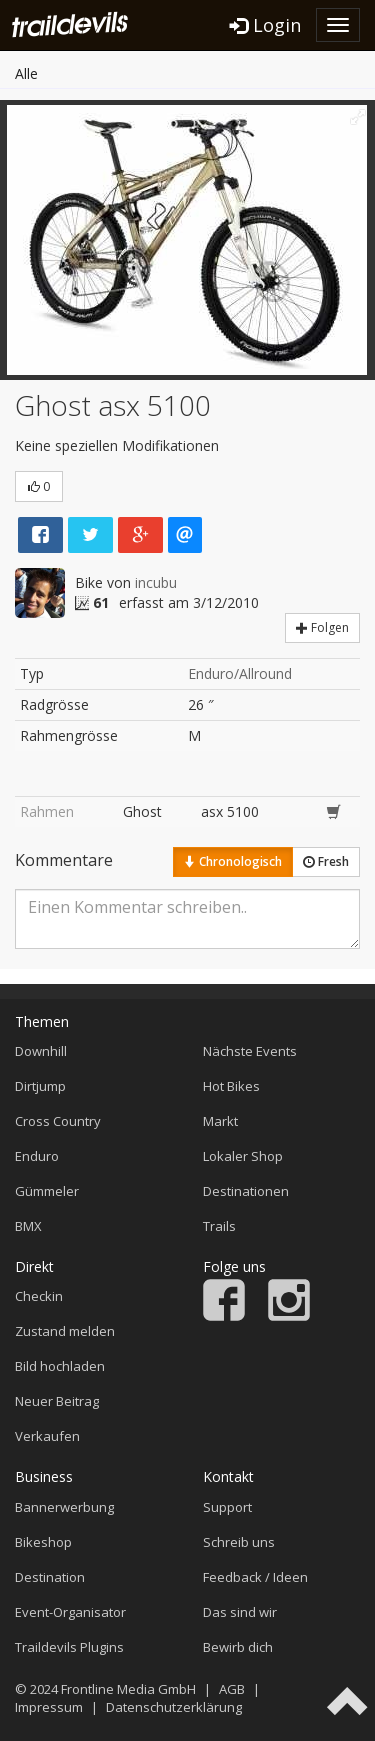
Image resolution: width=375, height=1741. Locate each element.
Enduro (37, 1156)
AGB (232, 1689)
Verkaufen (47, 1436)
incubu (156, 582)
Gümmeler (47, 1191)
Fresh (326, 861)
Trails (219, 1226)
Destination (50, 1577)
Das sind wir (240, 1612)
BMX (28, 1226)
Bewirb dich (238, 1647)
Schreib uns (239, 1542)
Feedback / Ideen (255, 1577)
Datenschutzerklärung (174, 1707)
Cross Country (58, 1121)
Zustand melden (65, 1331)
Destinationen (246, 1191)
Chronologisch (233, 861)
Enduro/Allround (240, 673)
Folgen (322, 627)
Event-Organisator (70, 1612)
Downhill (41, 1051)
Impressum (49, 1707)
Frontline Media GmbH (128, 1689)
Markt (220, 1121)
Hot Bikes (231, 1086)
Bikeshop (43, 1542)
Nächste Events (250, 1051)
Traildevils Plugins (69, 1647)
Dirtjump (40, 1086)
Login (265, 25)
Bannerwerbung (64, 1507)
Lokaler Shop (243, 1156)
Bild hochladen (60, 1366)
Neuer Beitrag (57, 1401)
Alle (26, 73)
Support (227, 1507)
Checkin (39, 1296)
